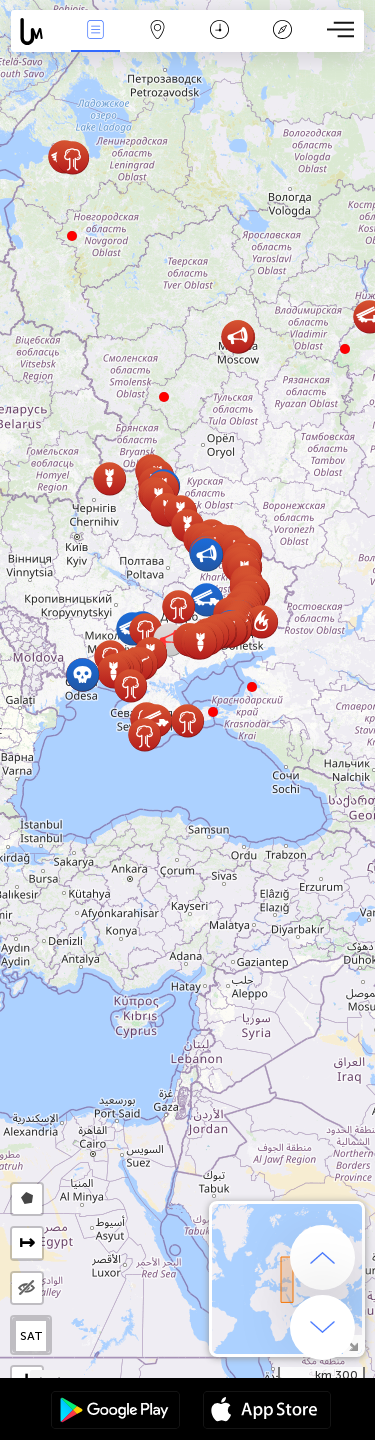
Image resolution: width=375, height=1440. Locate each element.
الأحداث (95, 31)
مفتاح (282, 31)
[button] (213, 712)
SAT (31, 1336)
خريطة (158, 31)
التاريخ (219, 31)
